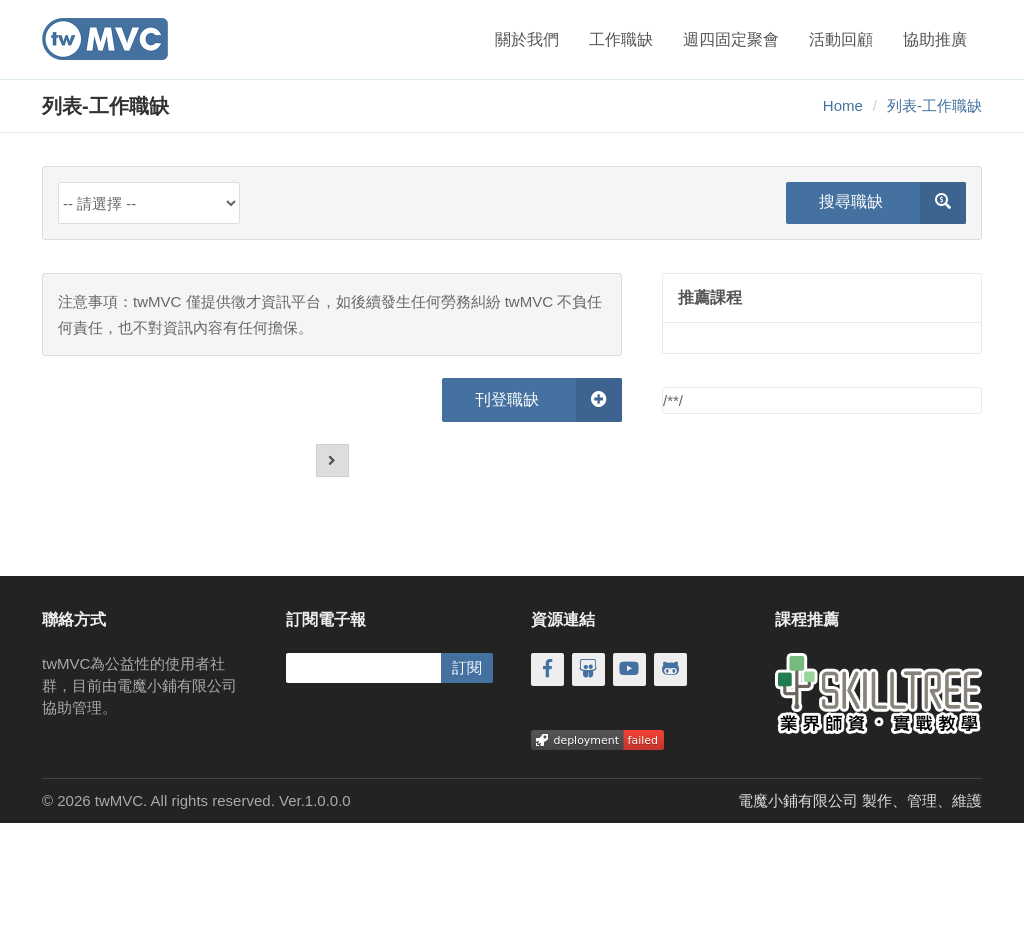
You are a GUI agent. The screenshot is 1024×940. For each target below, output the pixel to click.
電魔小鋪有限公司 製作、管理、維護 (860, 800)
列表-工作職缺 (934, 105)
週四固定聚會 (731, 39)
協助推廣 (935, 39)
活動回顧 (841, 39)
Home (843, 105)
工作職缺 (621, 39)
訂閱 (467, 667)
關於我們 (527, 39)
